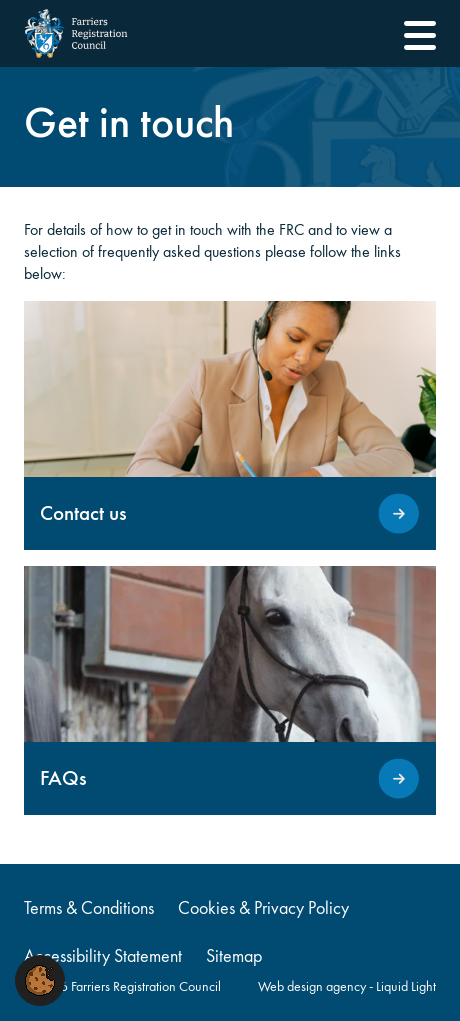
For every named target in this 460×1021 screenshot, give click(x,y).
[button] (40, 978)
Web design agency (313, 986)
